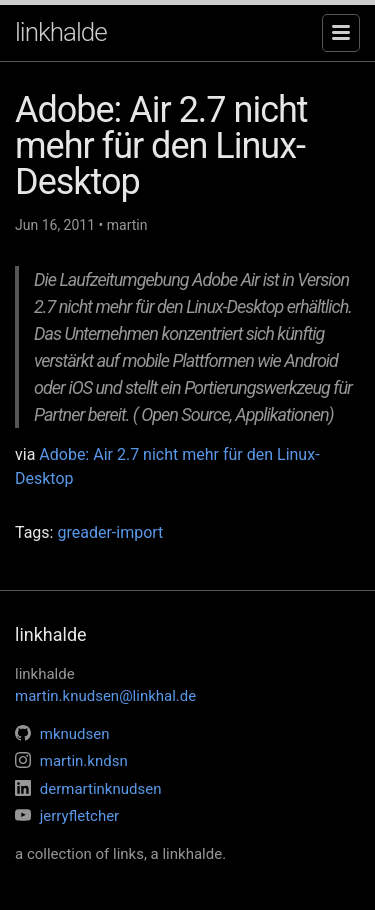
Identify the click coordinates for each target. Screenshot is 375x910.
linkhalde (61, 32)
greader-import (110, 532)
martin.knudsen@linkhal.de (105, 696)
